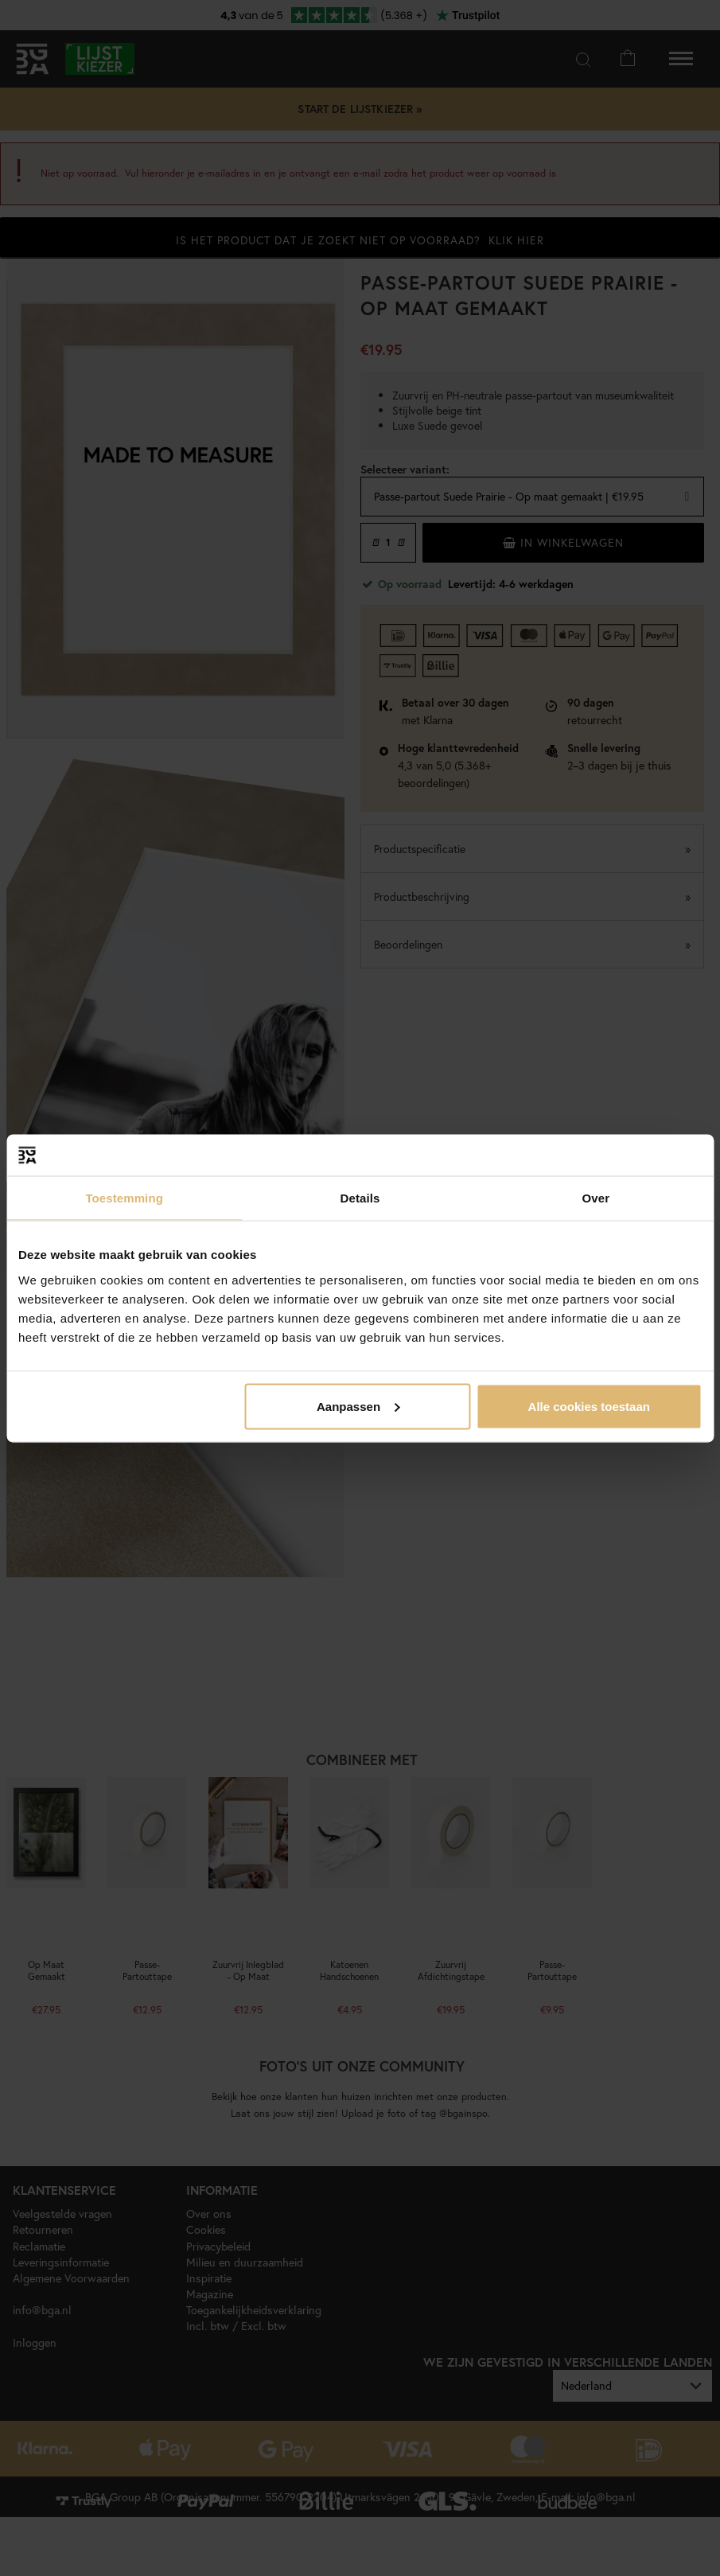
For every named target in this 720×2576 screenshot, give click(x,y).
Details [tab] (360, 1198)
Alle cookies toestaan (589, 1406)
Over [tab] (596, 1198)
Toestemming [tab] (124, 1198)
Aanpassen (358, 1406)
